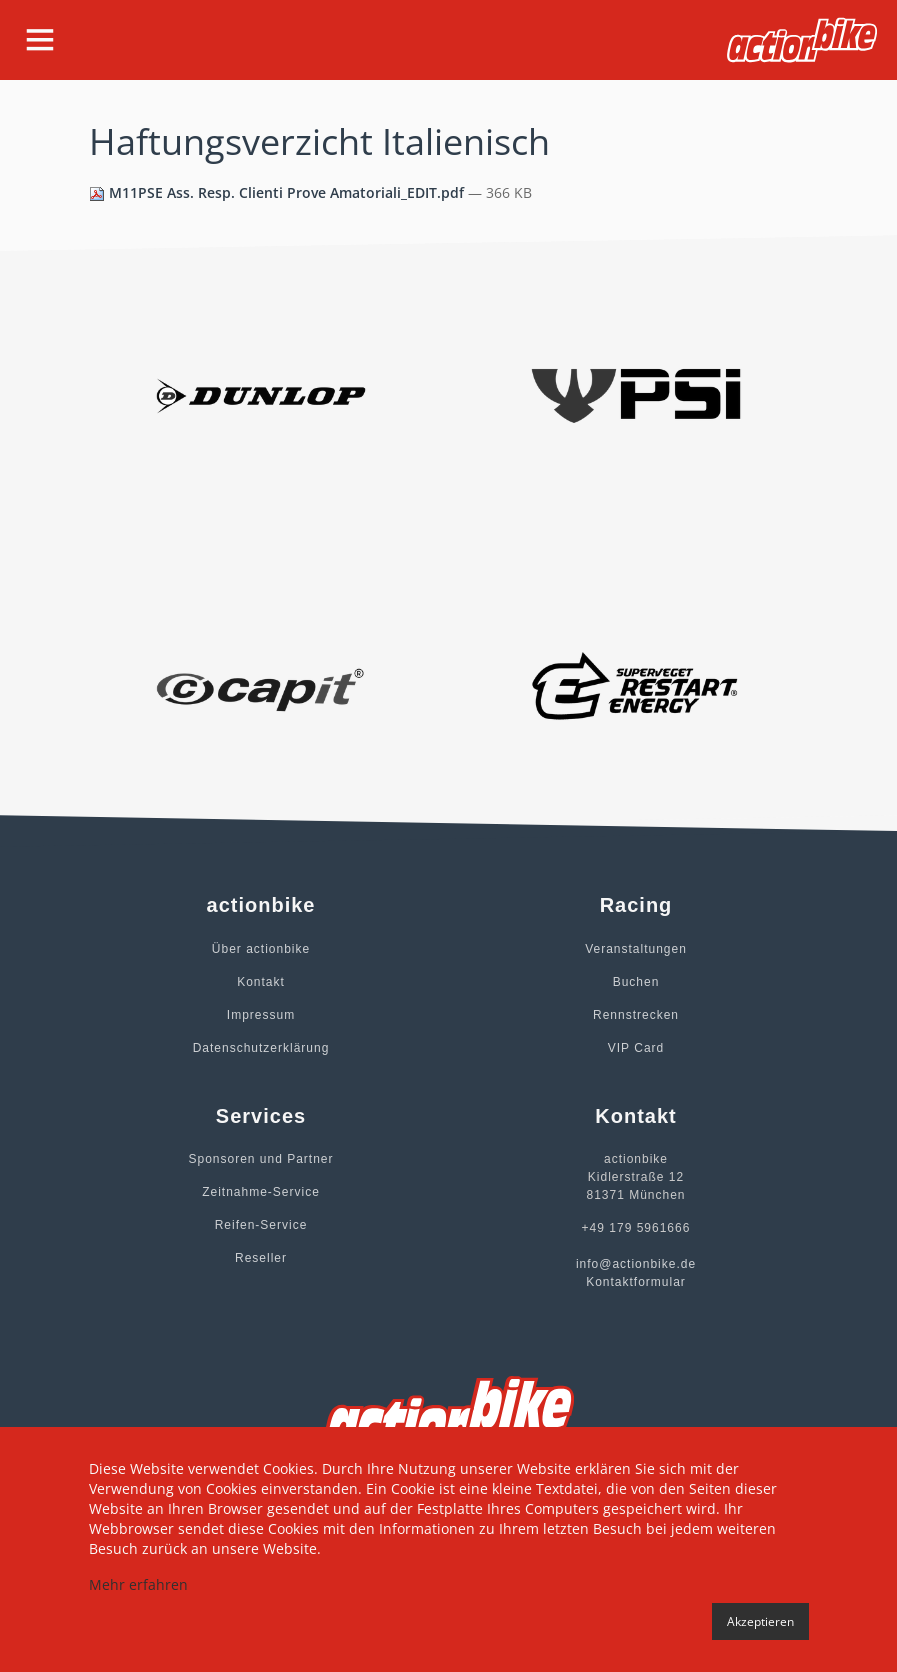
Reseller (261, 1258)
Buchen (636, 982)
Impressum (261, 1015)
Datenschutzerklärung (261, 1048)
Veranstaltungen (636, 949)
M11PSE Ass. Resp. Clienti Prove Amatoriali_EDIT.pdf (278, 192)
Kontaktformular (636, 1282)
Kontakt (261, 982)
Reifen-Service (261, 1225)
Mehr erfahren (138, 1584)
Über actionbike (261, 949)
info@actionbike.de (636, 1264)
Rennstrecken (636, 1015)
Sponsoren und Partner (260, 1159)
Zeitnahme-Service (261, 1192)
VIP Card (636, 1048)
